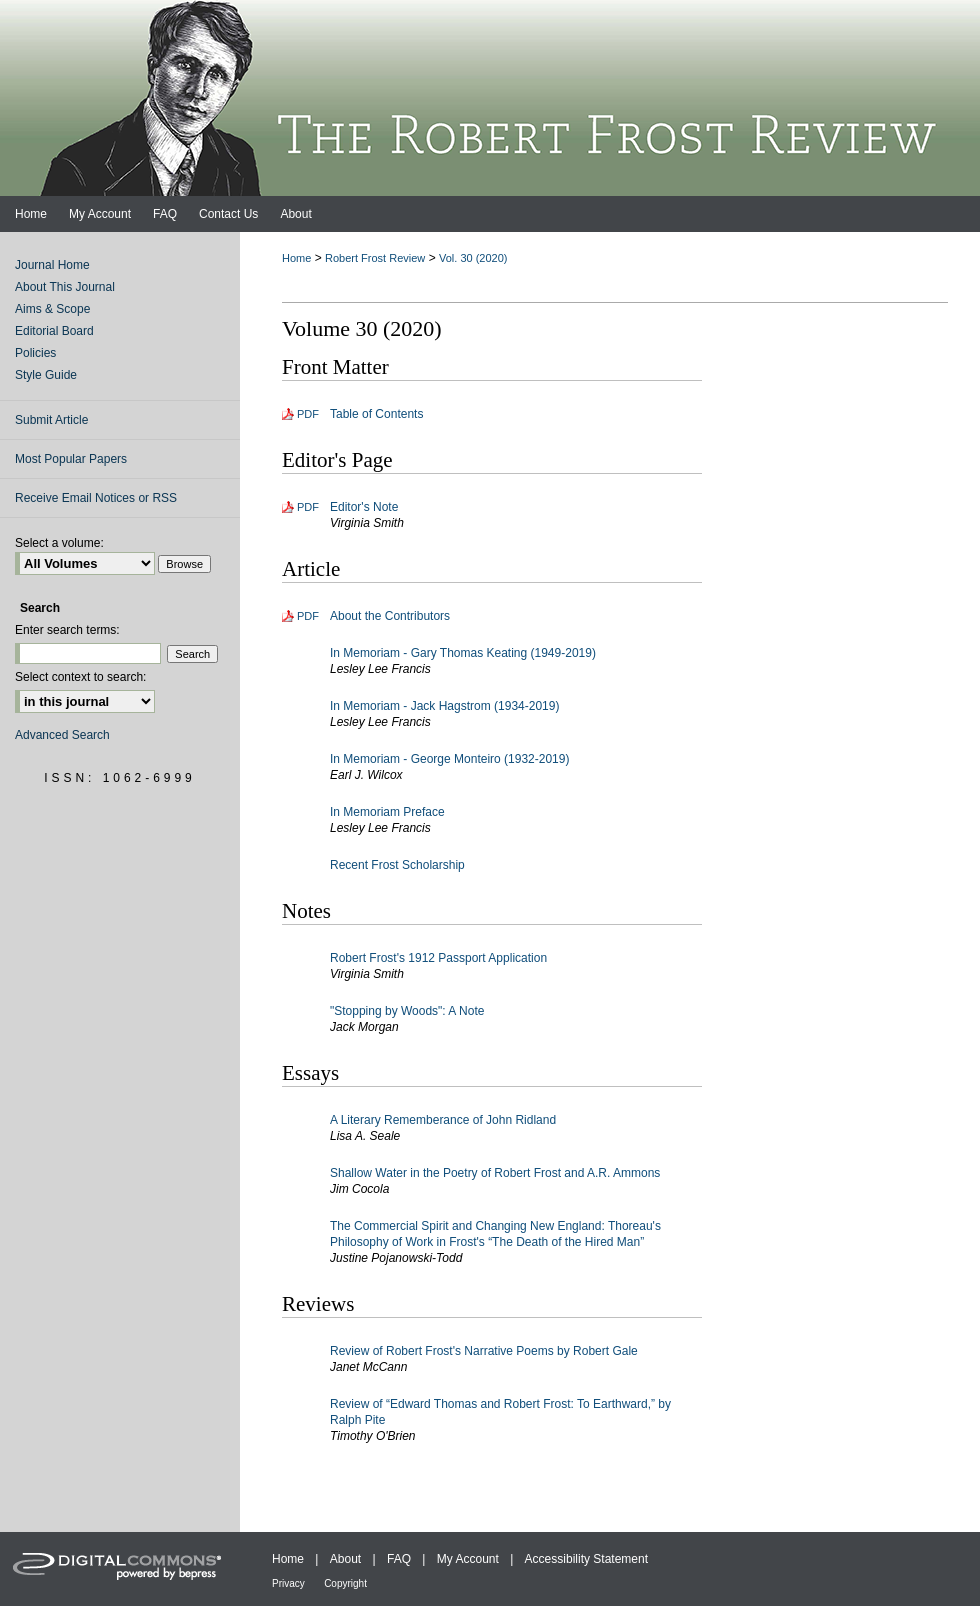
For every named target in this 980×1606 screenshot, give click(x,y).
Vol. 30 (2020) (473, 258)
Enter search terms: (67, 630)
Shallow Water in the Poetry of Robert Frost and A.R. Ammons (495, 1173)
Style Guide (46, 375)
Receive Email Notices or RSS (96, 498)
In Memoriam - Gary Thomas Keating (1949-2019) (463, 653)
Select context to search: (80, 677)
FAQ (399, 1559)
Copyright (345, 1583)
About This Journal (65, 287)
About (345, 1559)
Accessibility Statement (586, 1559)
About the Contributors (390, 616)
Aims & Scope (52, 309)
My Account (468, 1559)
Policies (35, 353)
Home (296, 258)
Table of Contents (376, 414)
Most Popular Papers (71, 459)
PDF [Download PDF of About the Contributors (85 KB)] (308, 616)
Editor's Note (364, 507)
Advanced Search (62, 735)
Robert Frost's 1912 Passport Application (438, 958)
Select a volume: (59, 543)
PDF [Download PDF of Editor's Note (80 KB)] (308, 507)
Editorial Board (54, 331)
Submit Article (51, 420)
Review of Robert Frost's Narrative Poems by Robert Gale (484, 1351)
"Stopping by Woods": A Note (407, 1011)
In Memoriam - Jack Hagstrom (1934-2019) (444, 706)
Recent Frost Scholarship (397, 865)
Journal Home (52, 265)
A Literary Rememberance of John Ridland (443, 1120)
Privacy (288, 1583)
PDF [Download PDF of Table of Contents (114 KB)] (308, 414)
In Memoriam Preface (387, 812)
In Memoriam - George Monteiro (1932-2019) (449, 759)
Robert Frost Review (375, 258)
